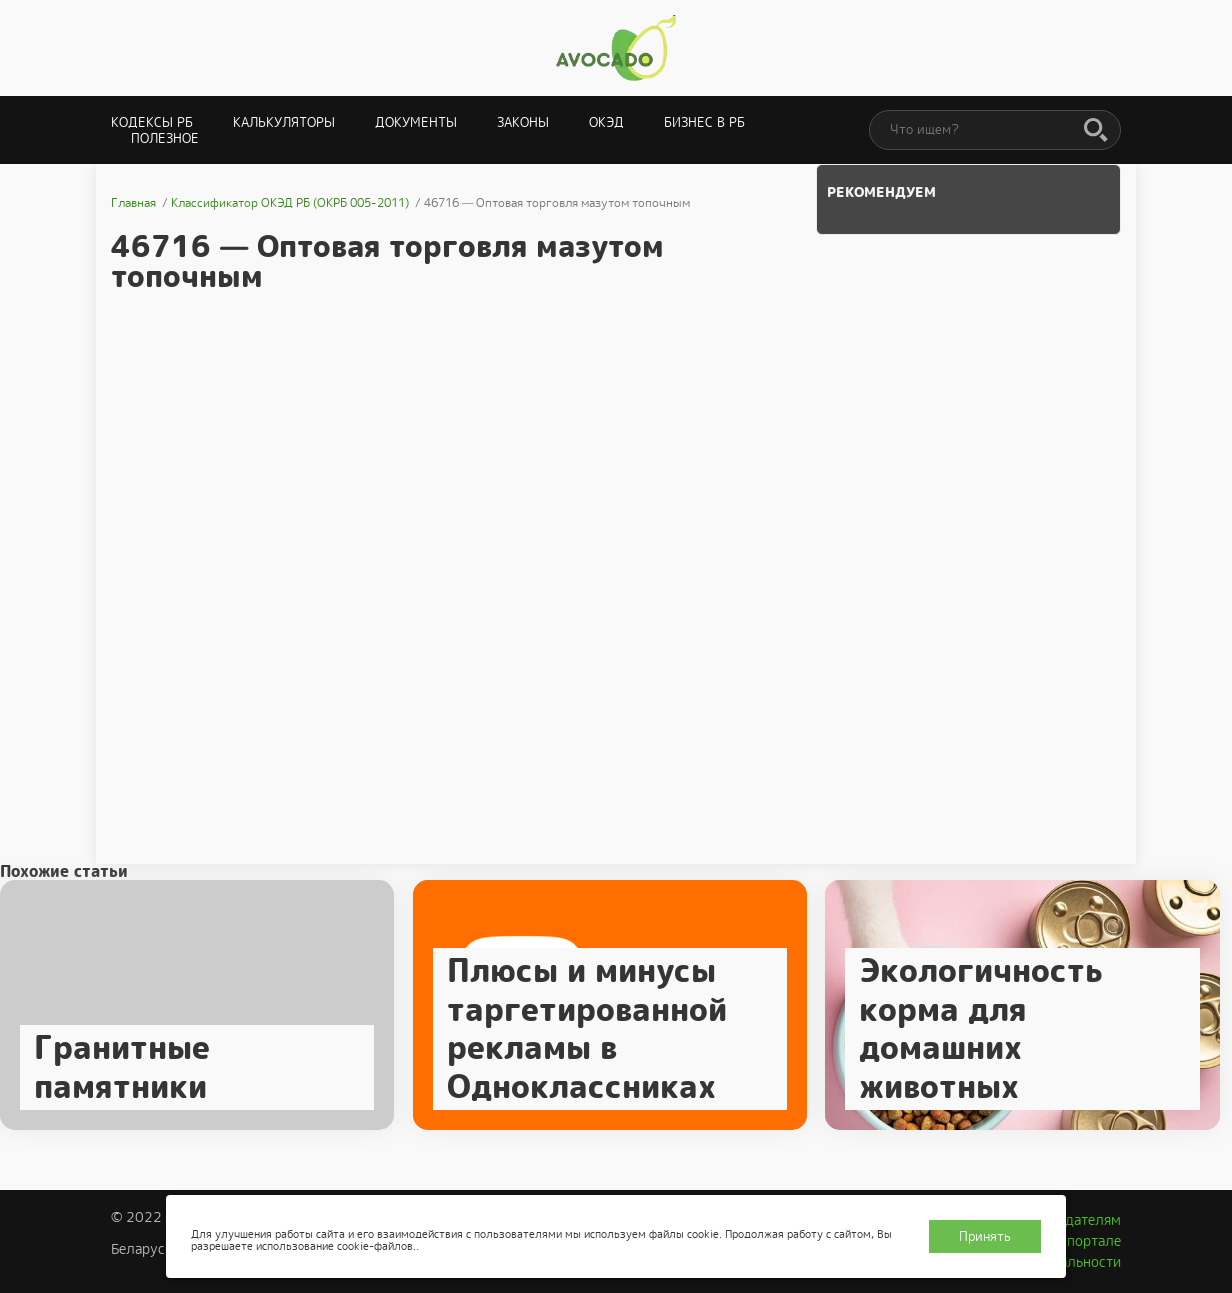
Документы (416, 122)
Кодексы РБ (152, 122)
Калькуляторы (284, 122)
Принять (985, 1236)
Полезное (165, 138)
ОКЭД (606, 122)
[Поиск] (1096, 131)
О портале (1087, 1241)
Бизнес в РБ (704, 122)
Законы (523, 122)
